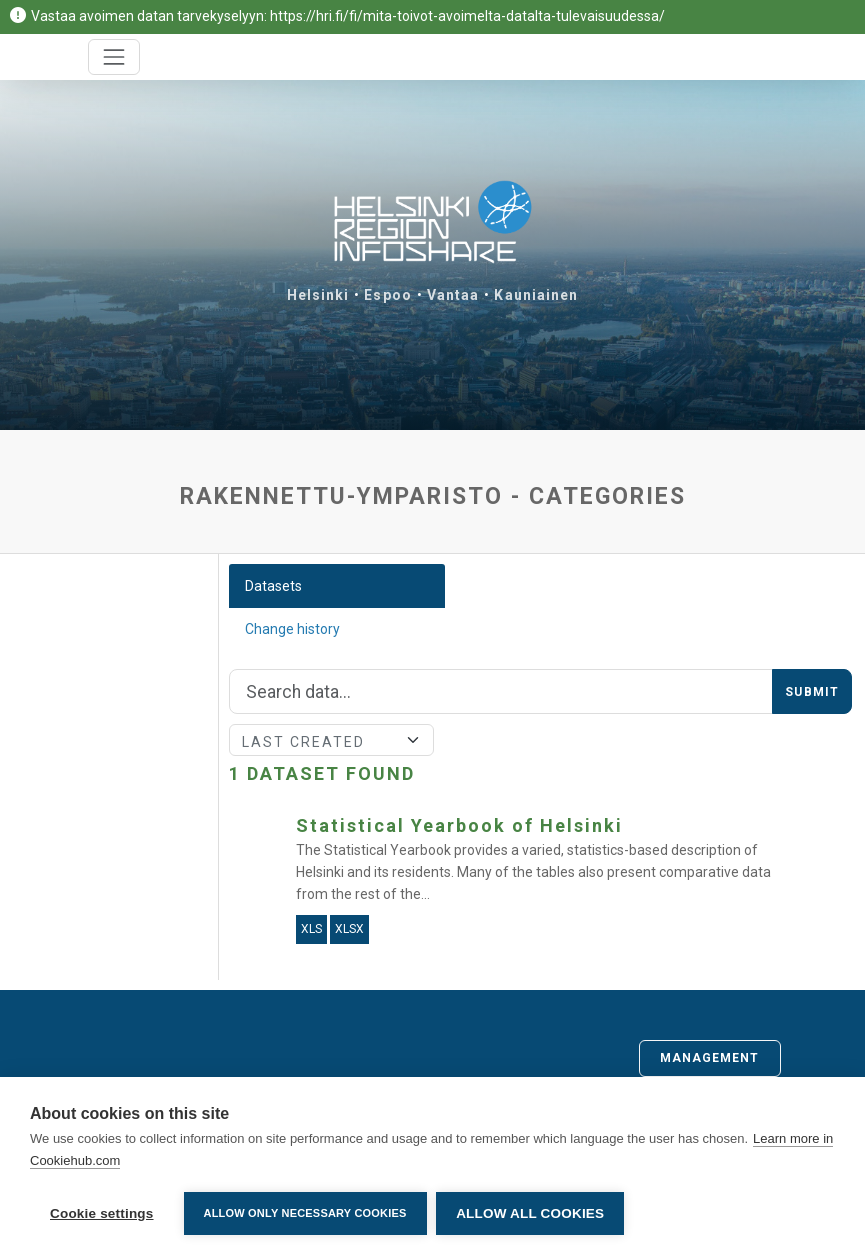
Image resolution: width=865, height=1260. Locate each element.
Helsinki (318, 295)
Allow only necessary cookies (305, 1213)
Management (710, 1058)
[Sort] (332, 740)
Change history (292, 629)
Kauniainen (536, 295)
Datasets (273, 586)
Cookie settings (102, 1213)
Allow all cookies (531, 1213)
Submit (812, 692)
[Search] (501, 692)
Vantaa (453, 295)
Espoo (388, 295)
